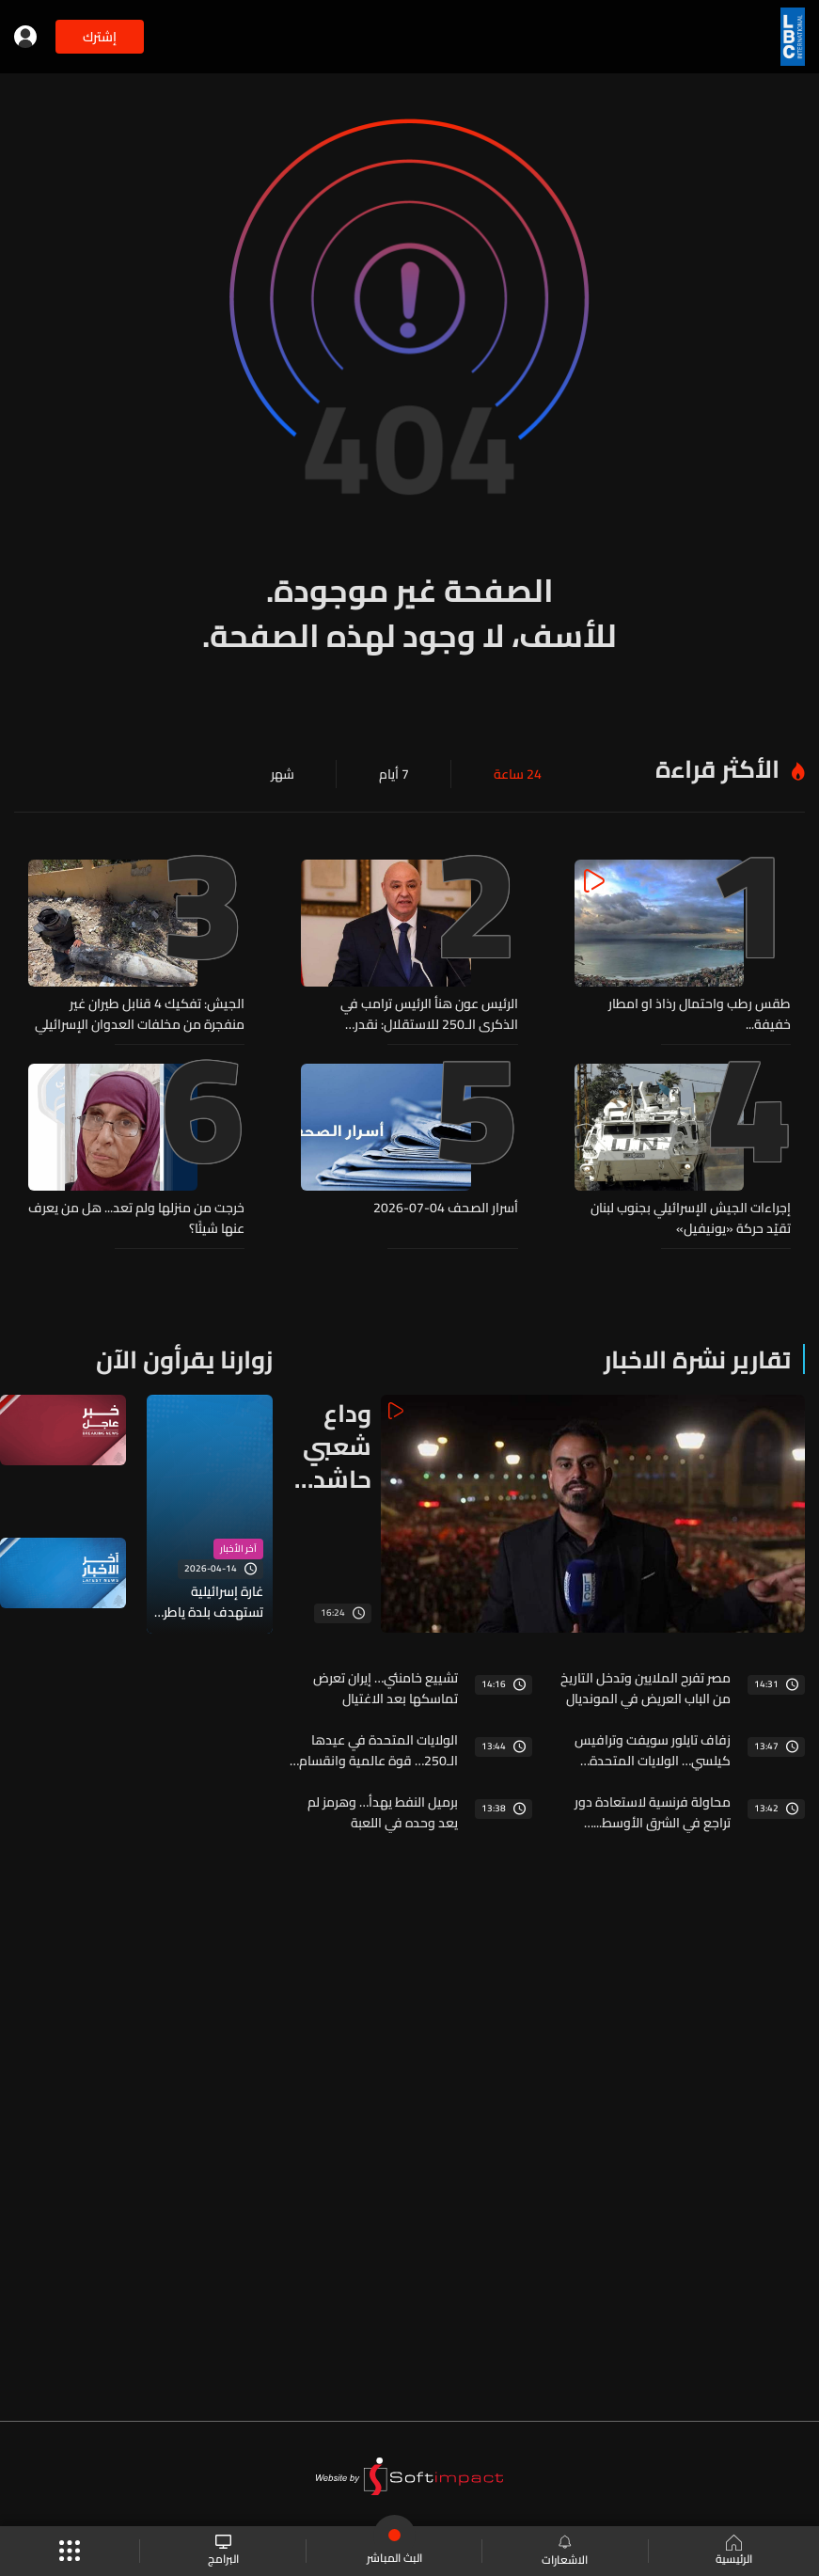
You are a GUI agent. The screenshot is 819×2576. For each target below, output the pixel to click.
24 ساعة (518, 774)
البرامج (223, 2551)
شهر (282, 774)
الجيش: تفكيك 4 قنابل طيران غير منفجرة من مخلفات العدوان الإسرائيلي (139, 1014)
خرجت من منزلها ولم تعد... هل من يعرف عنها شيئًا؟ (136, 1218)
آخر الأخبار (238, 1549)
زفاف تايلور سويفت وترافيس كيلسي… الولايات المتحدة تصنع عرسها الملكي (653, 1750)
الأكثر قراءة (717, 768)
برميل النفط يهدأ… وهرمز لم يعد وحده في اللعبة (382, 1812)
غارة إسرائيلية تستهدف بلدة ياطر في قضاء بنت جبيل (212, 1601)
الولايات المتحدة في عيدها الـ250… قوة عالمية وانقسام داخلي (378, 1750)
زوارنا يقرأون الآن (184, 1359)
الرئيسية (734, 2551)
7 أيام (394, 774)
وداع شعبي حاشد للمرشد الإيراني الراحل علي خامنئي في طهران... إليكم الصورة (328, 1446)
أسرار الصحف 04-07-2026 (445, 1208)
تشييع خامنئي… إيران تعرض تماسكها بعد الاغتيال (385, 1688)
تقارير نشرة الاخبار (697, 1359)
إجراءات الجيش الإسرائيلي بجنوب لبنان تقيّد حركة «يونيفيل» (691, 1218)
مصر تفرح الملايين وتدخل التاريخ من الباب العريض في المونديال (645, 1688)
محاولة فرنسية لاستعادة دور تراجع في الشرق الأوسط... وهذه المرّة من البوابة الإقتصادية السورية (653, 1812)
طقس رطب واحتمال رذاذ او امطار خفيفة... (699, 1014)
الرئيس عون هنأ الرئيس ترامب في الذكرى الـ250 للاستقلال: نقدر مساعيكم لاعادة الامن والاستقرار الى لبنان (417, 1014)
